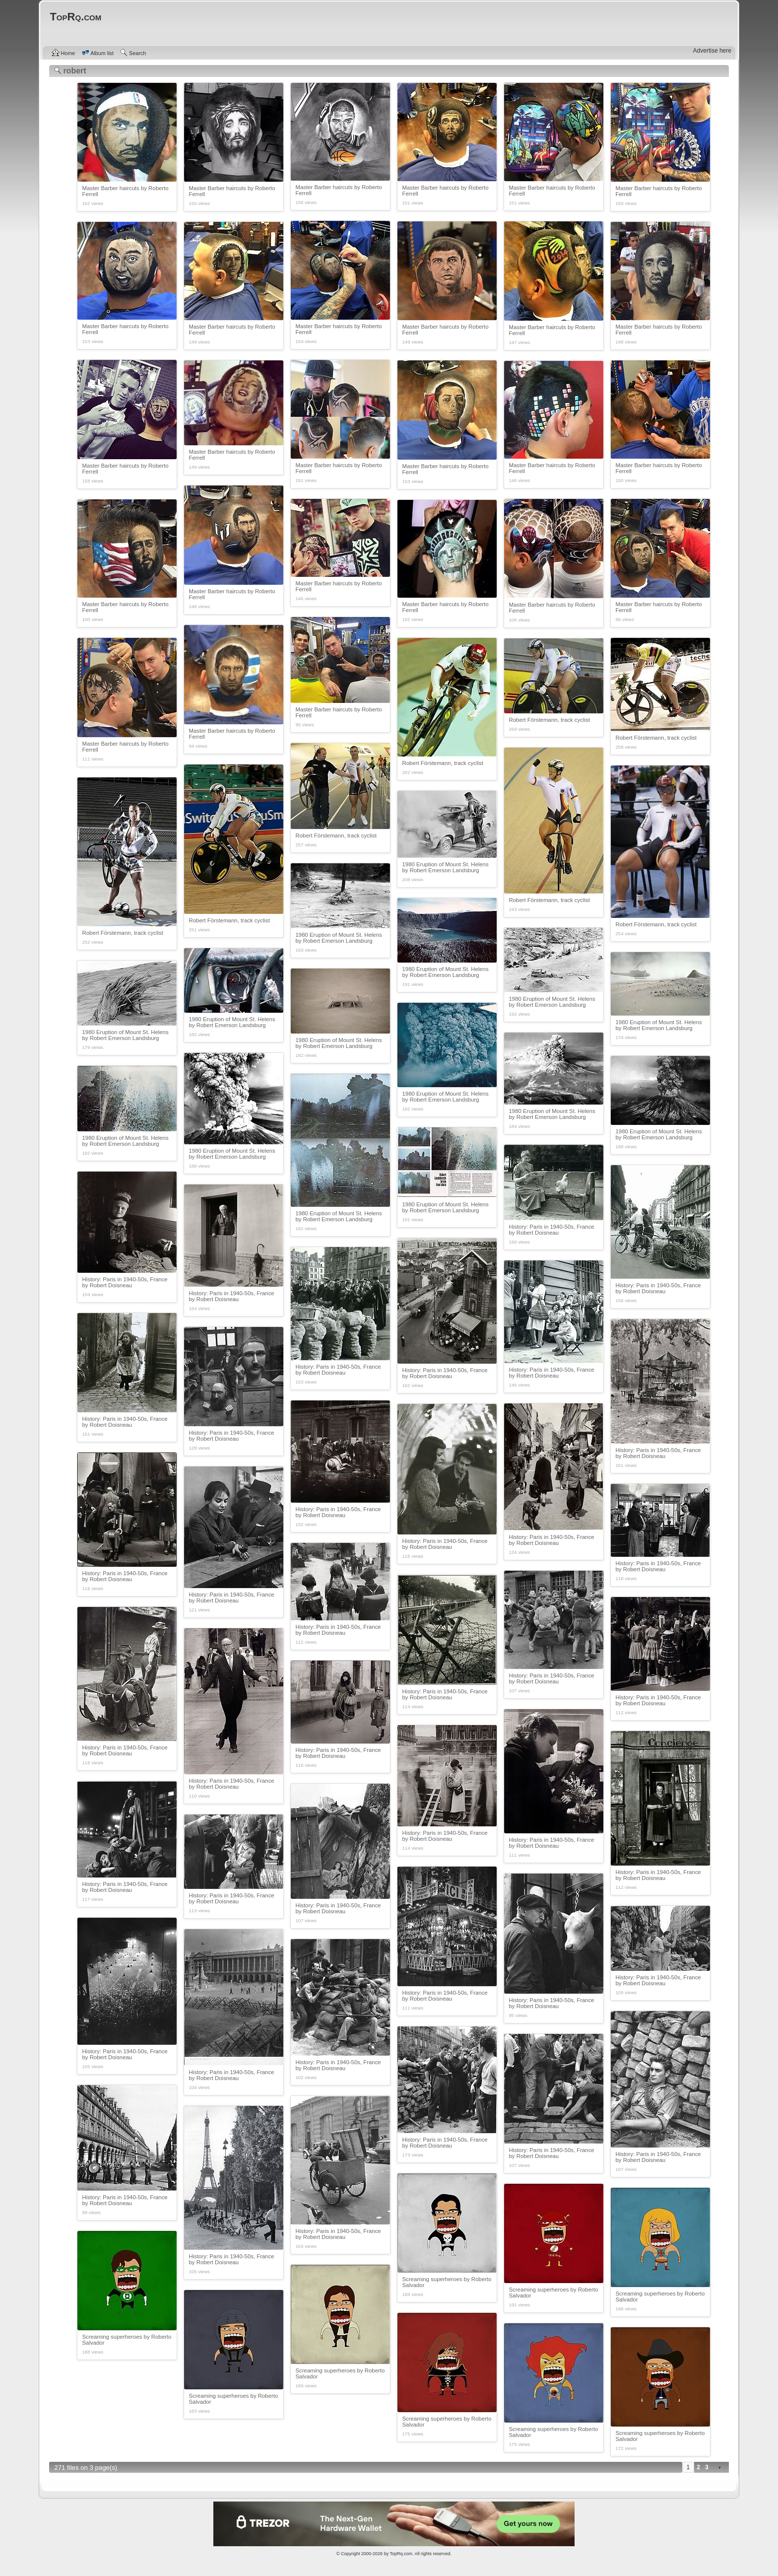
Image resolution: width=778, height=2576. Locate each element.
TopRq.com (400, 2553)
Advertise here (712, 50)
